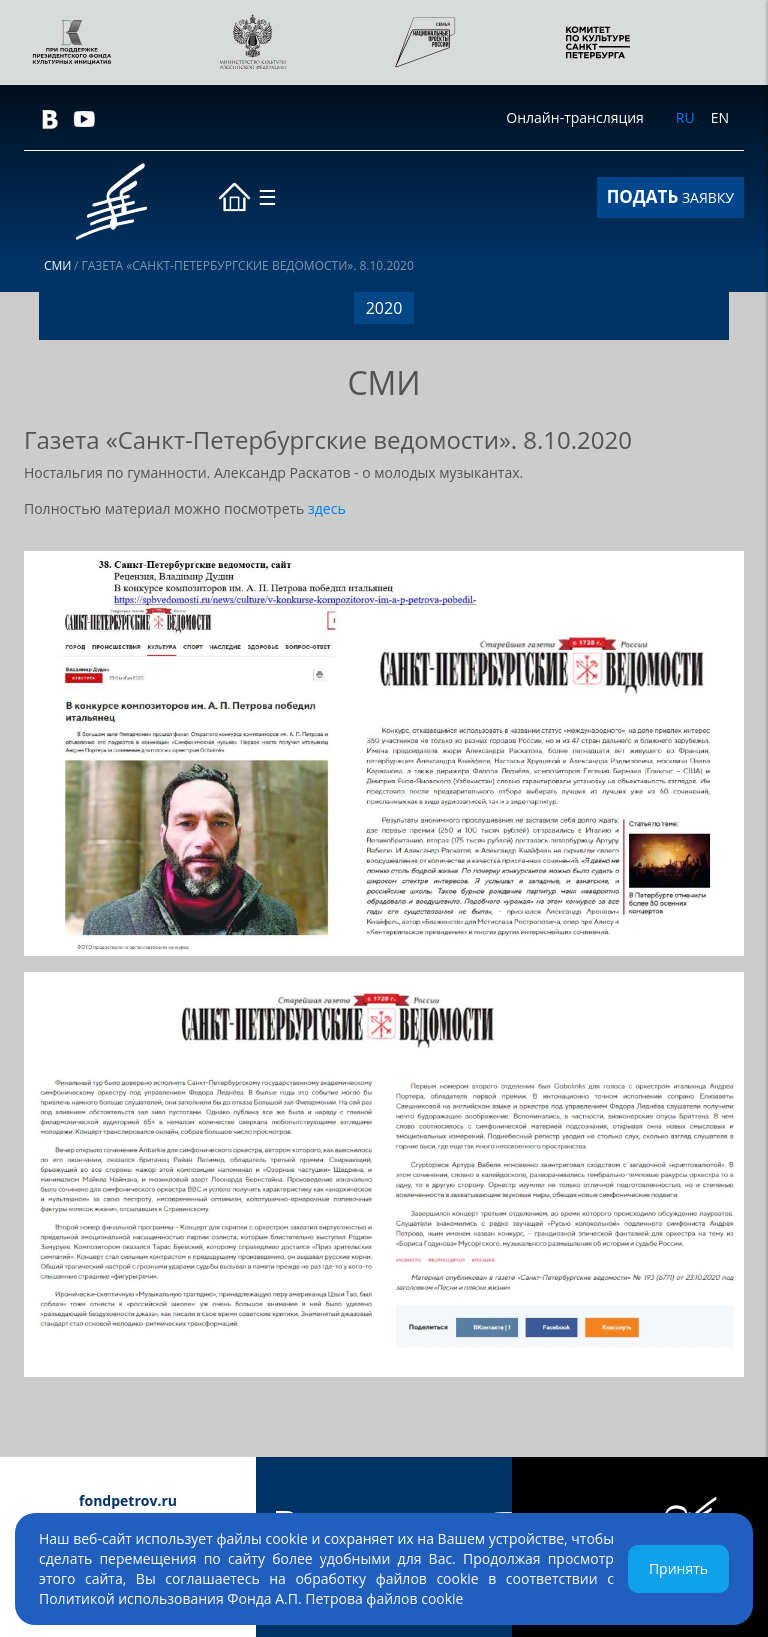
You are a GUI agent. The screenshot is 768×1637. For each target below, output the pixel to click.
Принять (678, 1568)
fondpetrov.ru (128, 1500)
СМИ (57, 266)
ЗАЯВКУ (670, 196)
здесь (327, 508)
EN (720, 117)
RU (685, 117)
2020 (384, 308)
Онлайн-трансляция (574, 117)
